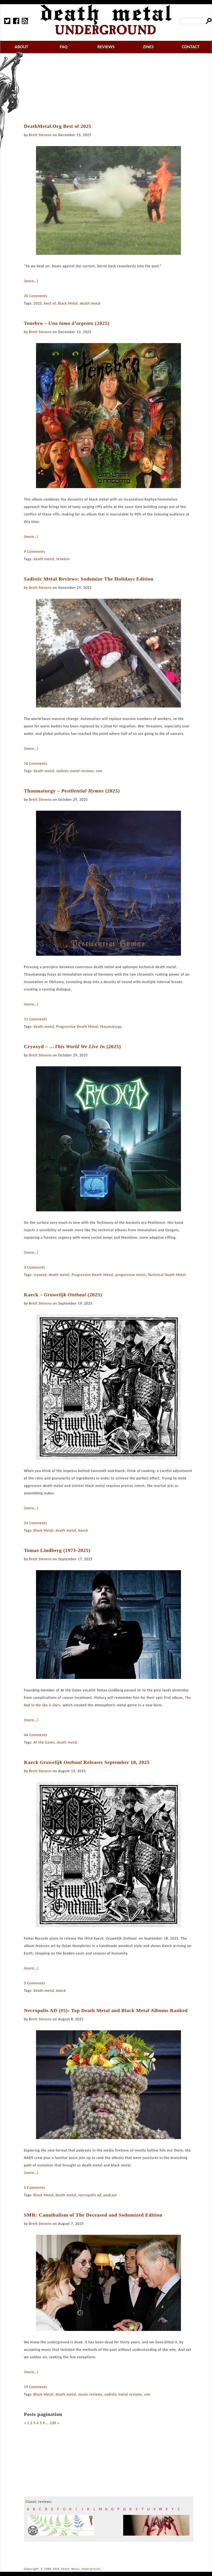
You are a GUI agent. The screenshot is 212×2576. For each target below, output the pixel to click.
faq (63, 47)
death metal (90, 303)
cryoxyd (40, 1274)
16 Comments (35, 763)
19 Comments (35, 2387)
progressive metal (130, 1274)
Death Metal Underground (80, 2569)
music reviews (90, 2394)
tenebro (63, 559)
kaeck (83, 1530)
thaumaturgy (111, 1026)
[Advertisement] (111, 88)
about (21, 47)
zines (148, 47)
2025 (38, 303)
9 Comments (34, 551)
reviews (106, 47)
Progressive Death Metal (77, 1026)
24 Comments (35, 1523)
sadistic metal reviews (75, 771)
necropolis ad (89, 2195)
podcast (110, 2195)
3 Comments (34, 1267)
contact (191, 47)
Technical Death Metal (167, 1274)
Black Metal (68, 303)
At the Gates (44, 1742)
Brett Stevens (40, 135)
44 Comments (35, 1735)
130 (53, 2423)
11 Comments (35, 1019)
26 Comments (35, 296)
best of (50, 303)
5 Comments (34, 1983)
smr (99, 771)
